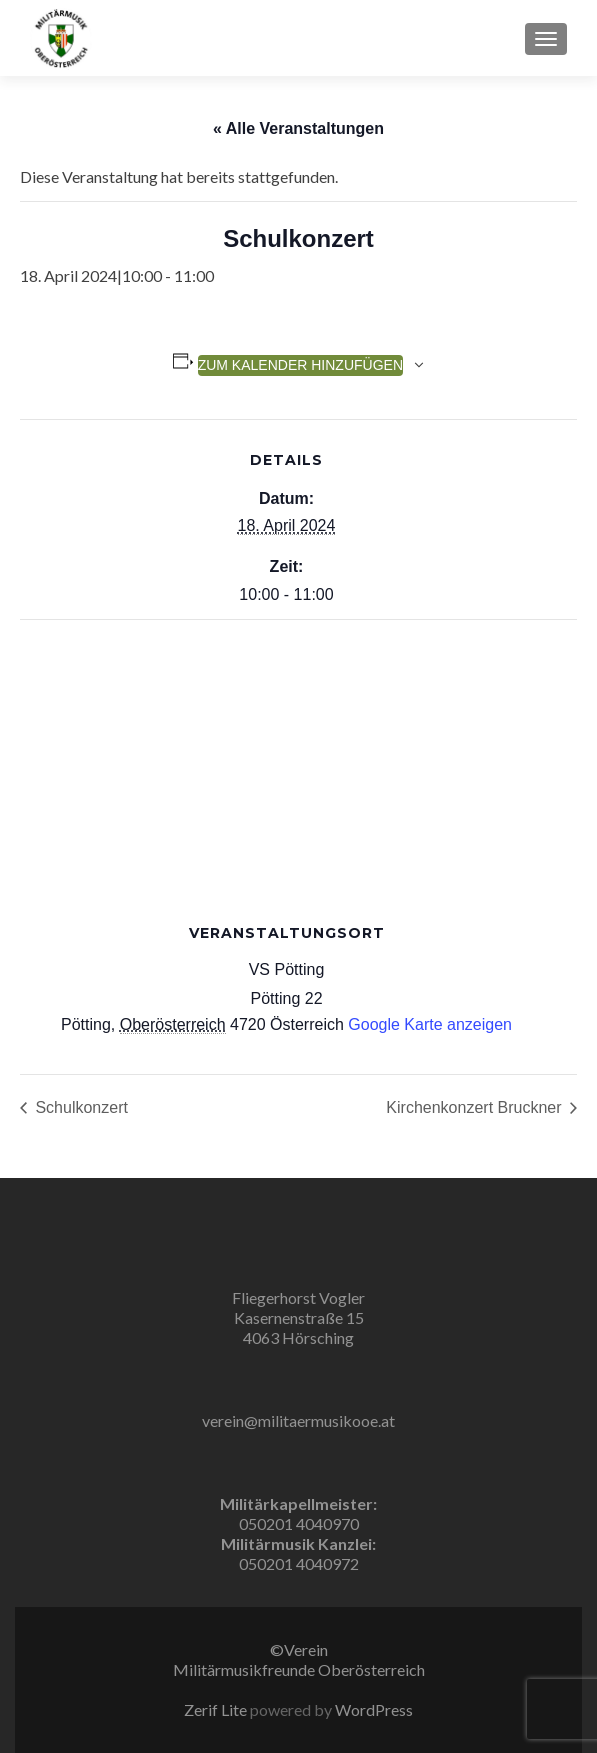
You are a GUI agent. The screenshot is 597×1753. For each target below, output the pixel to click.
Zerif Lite (217, 1709)
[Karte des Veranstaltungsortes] (298, 764)
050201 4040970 (299, 1523)
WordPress (372, 1709)
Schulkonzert (79, 1107)
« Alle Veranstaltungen (298, 128)
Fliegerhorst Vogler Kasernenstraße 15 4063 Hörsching (298, 1317)
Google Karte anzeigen (430, 1024)
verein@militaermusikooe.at (298, 1420)
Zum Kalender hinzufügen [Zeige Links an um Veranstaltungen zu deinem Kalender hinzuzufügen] (300, 365)
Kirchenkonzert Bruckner (476, 1107)
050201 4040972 (299, 1563)
